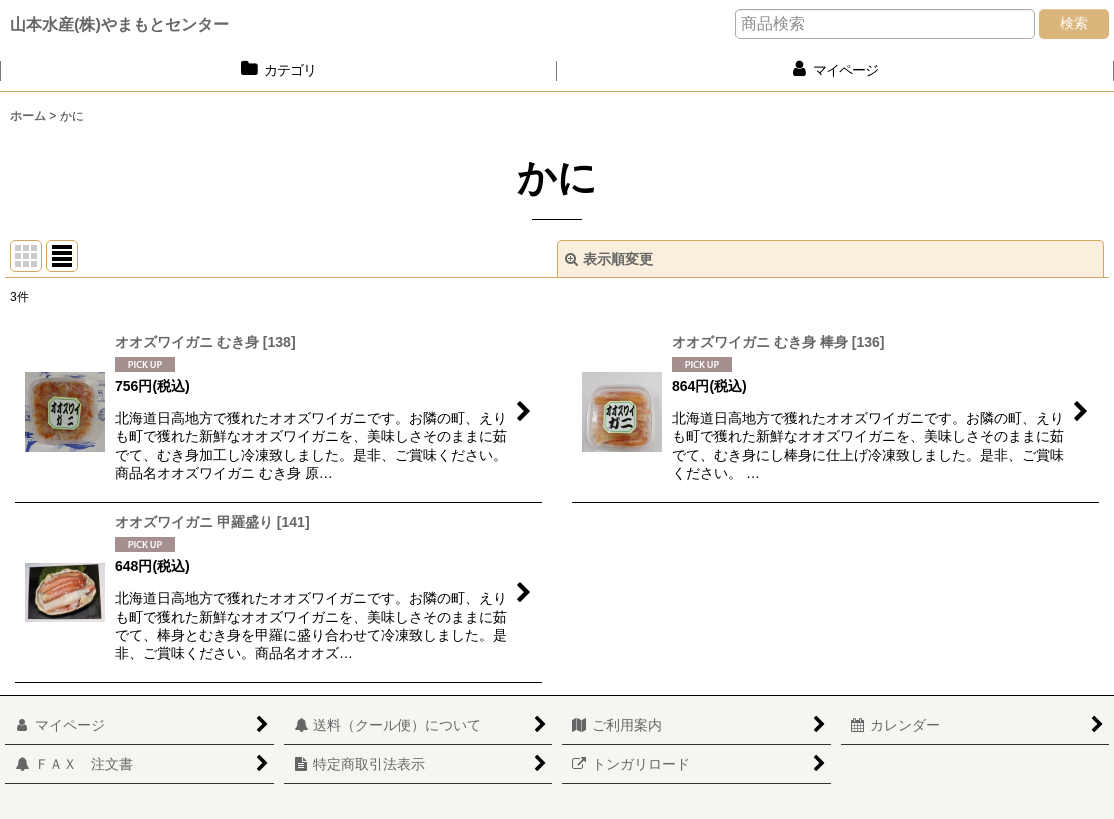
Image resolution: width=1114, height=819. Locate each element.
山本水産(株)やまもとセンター (119, 24)
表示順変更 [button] (609, 259)
